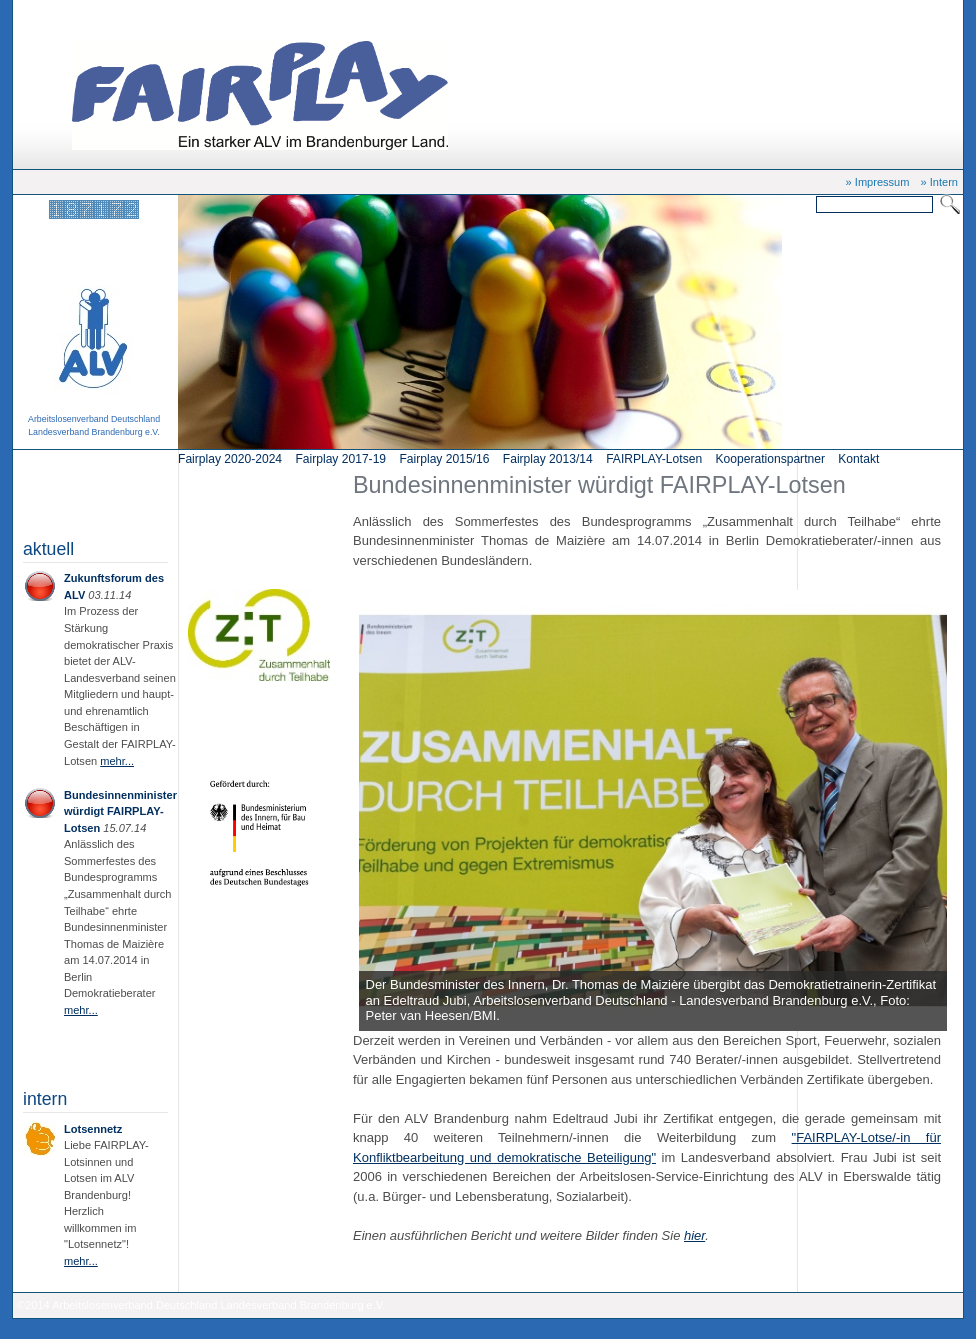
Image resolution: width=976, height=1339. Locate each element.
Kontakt (858, 459)
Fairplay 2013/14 (548, 459)
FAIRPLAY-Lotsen (654, 459)
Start (95, 12)
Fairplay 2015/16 (444, 459)
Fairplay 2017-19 (340, 459)
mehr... (117, 761)
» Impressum (878, 182)
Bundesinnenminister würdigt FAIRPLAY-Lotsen (233, 12)
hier (694, 1235)
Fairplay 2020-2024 (230, 459)
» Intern (939, 182)
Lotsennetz (93, 1129)
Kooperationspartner (770, 459)
